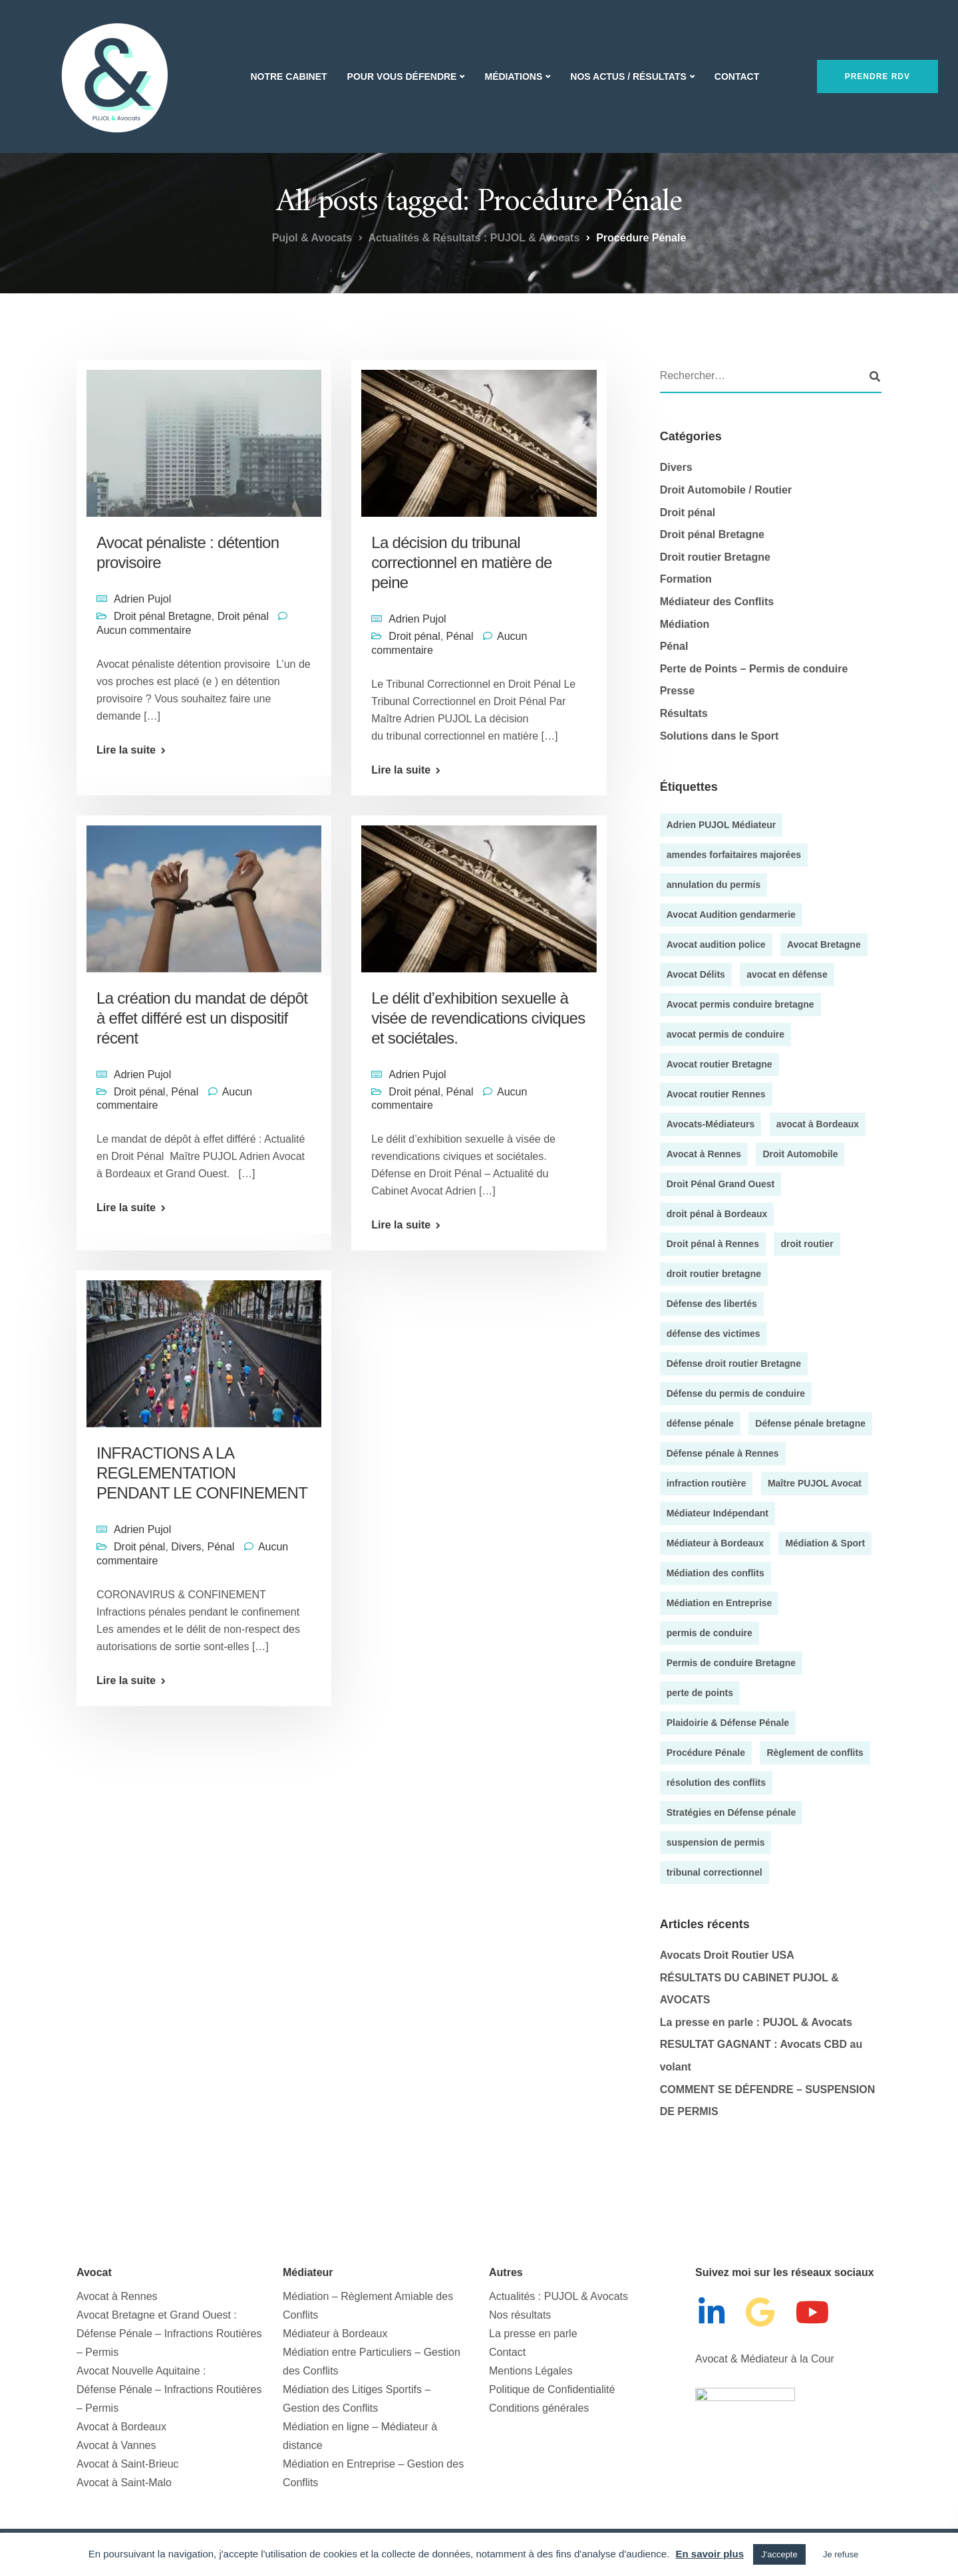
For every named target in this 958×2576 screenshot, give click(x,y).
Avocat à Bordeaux (121, 2426)
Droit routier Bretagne (715, 557)
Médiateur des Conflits (717, 601)
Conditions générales (539, 2408)
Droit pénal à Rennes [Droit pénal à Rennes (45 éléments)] (713, 1243)
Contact (737, 76)
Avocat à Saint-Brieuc (128, 2464)
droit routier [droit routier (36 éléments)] (806, 1243)
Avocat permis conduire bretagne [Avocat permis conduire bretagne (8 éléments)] (740, 1004)
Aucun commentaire (143, 630)
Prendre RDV (877, 76)
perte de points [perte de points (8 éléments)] (700, 1692)
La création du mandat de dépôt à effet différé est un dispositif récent (201, 1103)
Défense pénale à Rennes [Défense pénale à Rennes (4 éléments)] (723, 1453)
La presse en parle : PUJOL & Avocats (756, 2022)
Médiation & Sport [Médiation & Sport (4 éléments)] (825, 1543)
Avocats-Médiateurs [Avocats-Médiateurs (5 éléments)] (711, 1124)
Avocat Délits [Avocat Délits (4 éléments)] (696, 974)
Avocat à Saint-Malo (124, 2482)
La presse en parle (533, 2333)
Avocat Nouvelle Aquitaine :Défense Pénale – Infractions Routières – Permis (169, 2389)
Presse (677, 690)
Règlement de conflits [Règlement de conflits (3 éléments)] (814, 1752)
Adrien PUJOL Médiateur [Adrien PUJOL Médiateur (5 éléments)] (721, 824)
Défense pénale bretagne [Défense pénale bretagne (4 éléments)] (810, 1423)
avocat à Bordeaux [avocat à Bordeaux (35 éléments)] (818, 1124)
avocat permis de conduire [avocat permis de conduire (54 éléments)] (725, 1034)
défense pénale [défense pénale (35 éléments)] (700, 1423)
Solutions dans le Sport (719, 736)
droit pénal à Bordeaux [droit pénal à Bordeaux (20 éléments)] (717, 1214)
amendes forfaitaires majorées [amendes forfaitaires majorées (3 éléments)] (734, 854)
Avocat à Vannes (116, 2445)
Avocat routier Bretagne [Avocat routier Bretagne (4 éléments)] (719, 1064)
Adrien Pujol (142, 599)
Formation (686, 579)
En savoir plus (709, 2553)
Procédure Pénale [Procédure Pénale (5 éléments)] (706, 1752)
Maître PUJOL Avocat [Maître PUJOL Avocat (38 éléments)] (815, 1483)
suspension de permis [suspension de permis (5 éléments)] (716, 1842)
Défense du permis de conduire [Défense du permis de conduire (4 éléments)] (736, 1393)
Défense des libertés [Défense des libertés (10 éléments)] (712, 1303)
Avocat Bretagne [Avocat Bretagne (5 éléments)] (824, 944)
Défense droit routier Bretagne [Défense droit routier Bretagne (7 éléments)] (734, 1363)
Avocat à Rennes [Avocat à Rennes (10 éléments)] (704, 1154)
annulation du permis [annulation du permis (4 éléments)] (714, 884)
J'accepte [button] (779, 2554)
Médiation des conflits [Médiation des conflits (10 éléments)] (715, 1573)
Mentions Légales (530, 2370)
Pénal (460, 636)
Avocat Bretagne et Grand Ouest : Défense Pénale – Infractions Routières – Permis (169, 2333)
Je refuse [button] (840, 2554)
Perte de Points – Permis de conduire (754, 668)
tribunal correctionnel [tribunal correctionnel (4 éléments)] (714, 1872)
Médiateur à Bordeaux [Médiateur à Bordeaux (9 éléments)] (715, 1543)
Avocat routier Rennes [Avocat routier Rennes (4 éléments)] (716, 1094)
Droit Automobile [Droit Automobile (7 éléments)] (800, 1154)
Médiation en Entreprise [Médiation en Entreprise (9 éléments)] (719, 1603)
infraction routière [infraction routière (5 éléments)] (706, 1483)
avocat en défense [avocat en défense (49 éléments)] (786, 974)
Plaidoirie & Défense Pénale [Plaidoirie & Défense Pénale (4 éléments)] (728, 1722)
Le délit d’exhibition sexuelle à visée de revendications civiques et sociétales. (478, 1018)
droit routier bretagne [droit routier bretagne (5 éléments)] (714, 1273)
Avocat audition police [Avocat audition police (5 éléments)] (716, 944)
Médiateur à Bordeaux (335, 2333)
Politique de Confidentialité (552, 2389)
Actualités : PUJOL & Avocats (558, 2296)
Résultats (684, 713)
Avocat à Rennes (117, 2296)
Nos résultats (520, 2315)
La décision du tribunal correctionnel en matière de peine (461, 562)
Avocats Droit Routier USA (727, 1955)
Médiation (685, 624)
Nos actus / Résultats (628, 76)
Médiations (513, 76)
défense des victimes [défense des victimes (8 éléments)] (713, 1333)
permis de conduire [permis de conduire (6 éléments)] (709, 1633)
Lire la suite (126, 750)
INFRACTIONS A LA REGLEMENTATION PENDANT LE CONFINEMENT (201, 1626)
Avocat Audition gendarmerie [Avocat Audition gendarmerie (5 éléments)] (731, 914)
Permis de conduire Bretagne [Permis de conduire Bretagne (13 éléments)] (731, 1662)
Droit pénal (243, 616)
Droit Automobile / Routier (726, 490)
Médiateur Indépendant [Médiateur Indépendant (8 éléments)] (717, 1513)
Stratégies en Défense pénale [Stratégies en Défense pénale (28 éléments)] (731, 1812)
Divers (186, 1700)
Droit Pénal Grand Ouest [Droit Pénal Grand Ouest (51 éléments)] (721, 1184)
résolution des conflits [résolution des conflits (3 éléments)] (716, 1782)
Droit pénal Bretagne (163, 616)
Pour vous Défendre (402, 76)
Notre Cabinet (288, 76)
